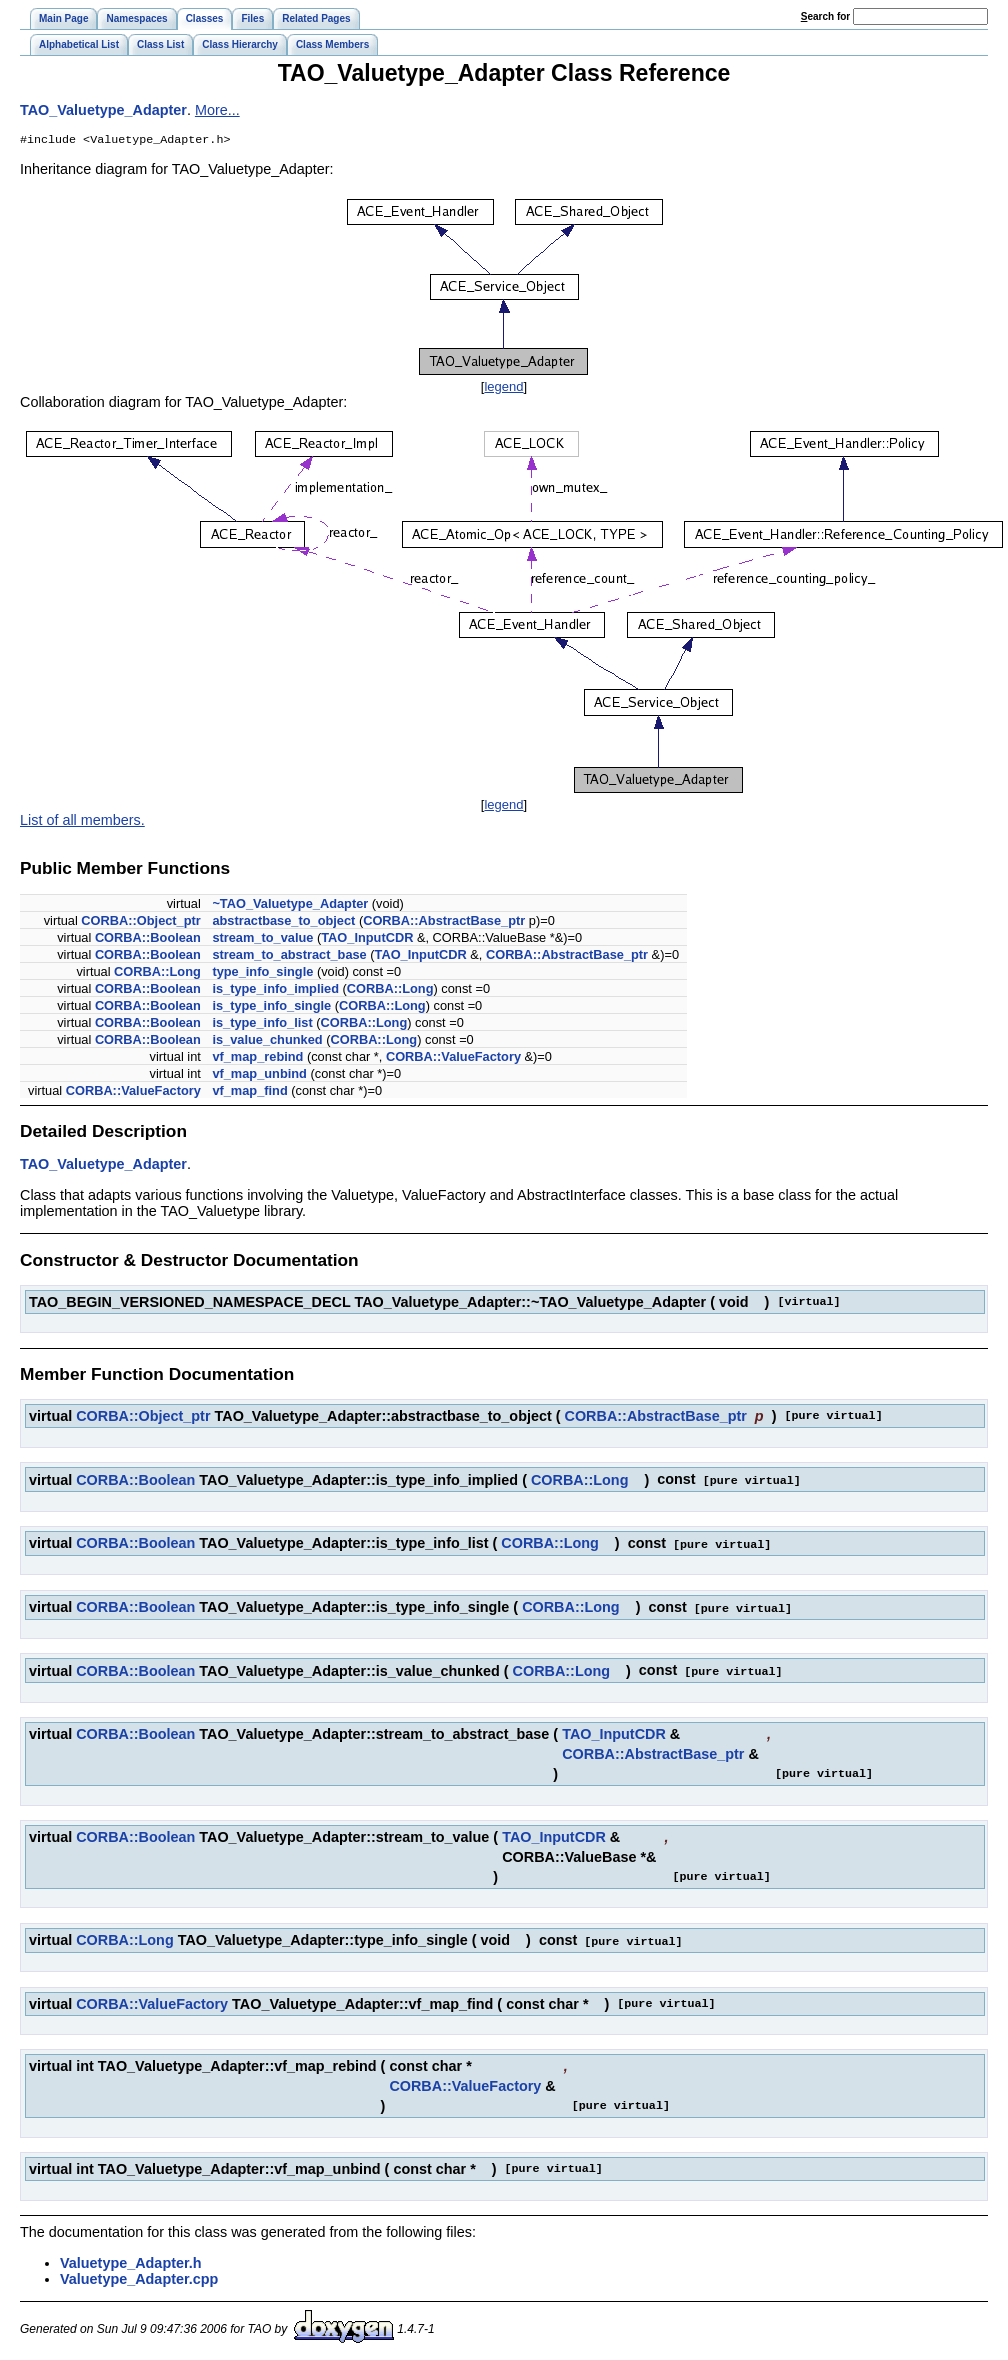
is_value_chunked (267, 1041)
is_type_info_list (262, 1024)
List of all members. (82, 822)
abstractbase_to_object (283, 922)
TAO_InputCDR (367, 939)
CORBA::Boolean (148, 939)
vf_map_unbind (259, 1075)
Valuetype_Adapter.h (131, 2260)
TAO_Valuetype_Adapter (103, 110)
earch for (825, 16)
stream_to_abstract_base (289, 956)
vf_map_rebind (257, 1058)
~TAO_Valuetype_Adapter (290, 905)
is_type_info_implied (275, 990)
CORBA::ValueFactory (453, 1058)
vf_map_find (249, 1092)
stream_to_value (262, 939)
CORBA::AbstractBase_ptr (444, 922)
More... (217, 110)
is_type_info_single (271, 1007)
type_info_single (262, 973)
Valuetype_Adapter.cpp (139, 2276)
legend (503, 388)
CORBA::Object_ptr (140, 922)
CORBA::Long (157, 973)
